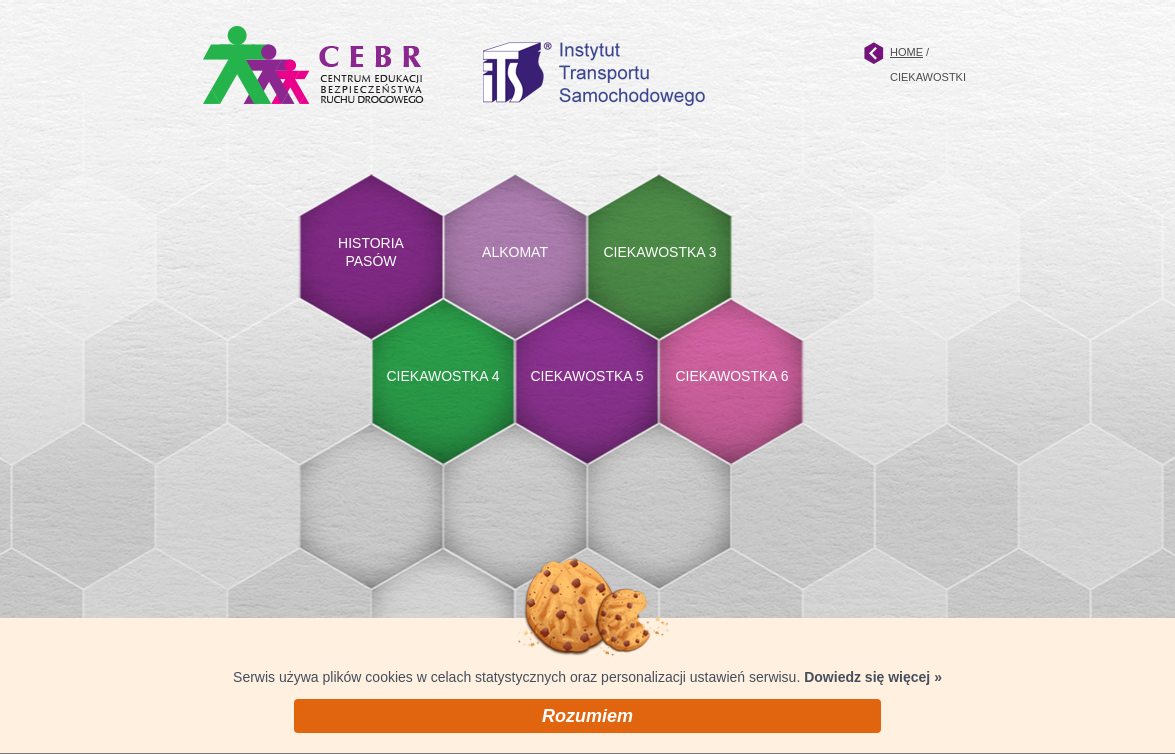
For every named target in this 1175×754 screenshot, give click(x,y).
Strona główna (874, 53)
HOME (906, 52)
